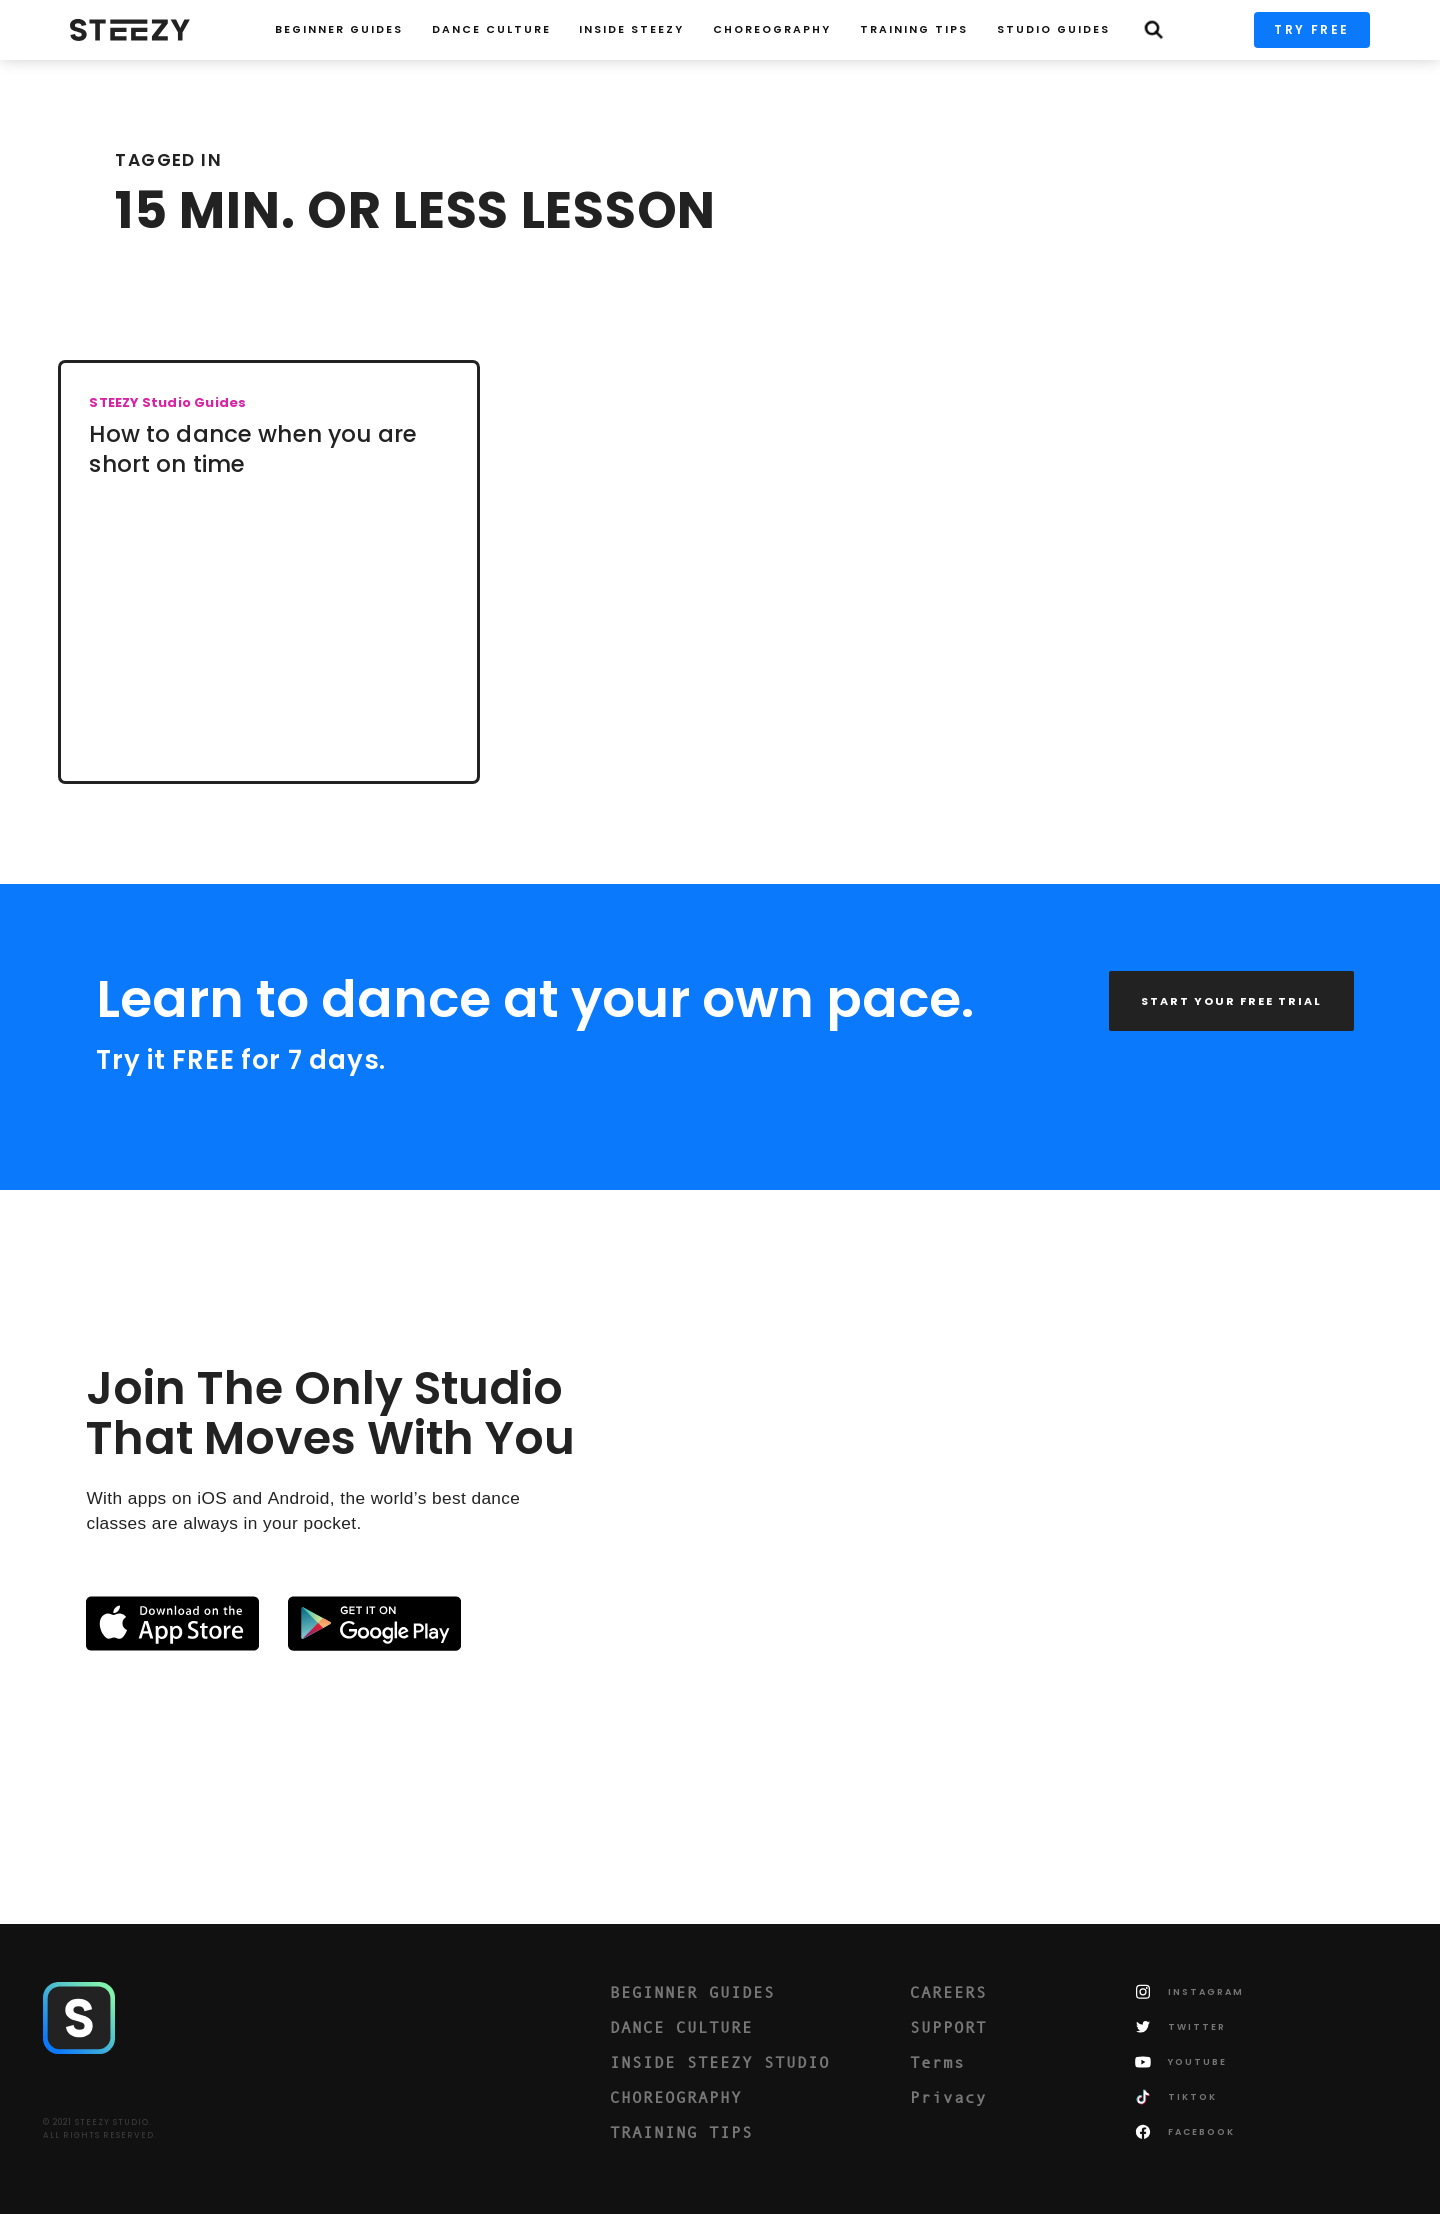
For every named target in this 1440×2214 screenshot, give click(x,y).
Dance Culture (491, 29)
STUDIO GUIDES (1053, 29)
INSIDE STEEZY (631, 29)
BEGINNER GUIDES (692, 1992)
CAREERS (948, 1992)
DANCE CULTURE (681, 2027)
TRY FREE (1311, 29)
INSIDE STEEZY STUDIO (720, 2062)
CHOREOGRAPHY (772, 29)
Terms (937, 2062)
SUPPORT (948, 2027)
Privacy (948, 2097)
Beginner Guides (339, 29)
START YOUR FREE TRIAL (1231, 1001)
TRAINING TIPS (914, 29)
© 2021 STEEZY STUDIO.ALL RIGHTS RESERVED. (100, 2129)
